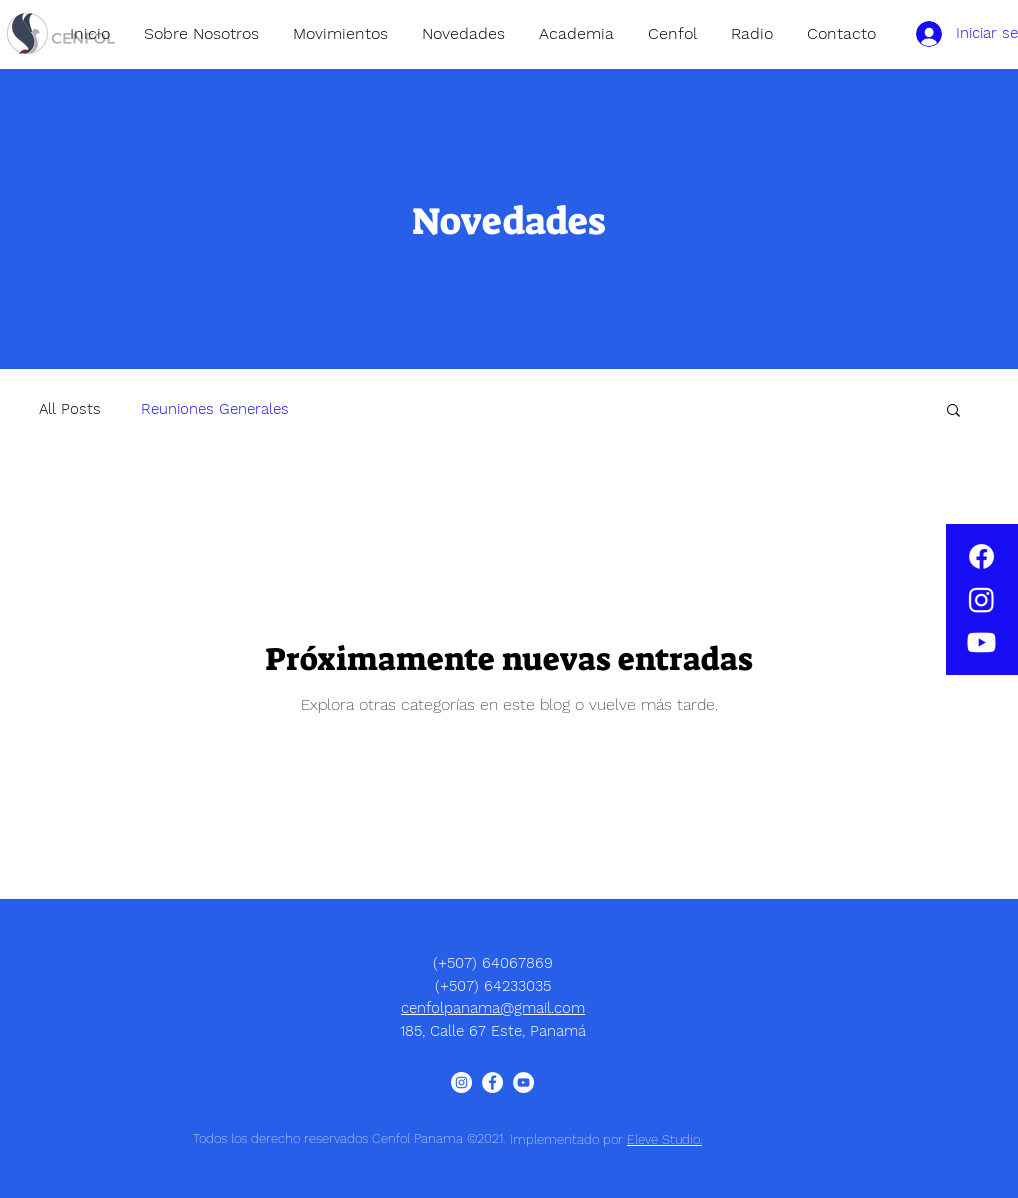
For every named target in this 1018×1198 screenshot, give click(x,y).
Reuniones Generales (215, 409)
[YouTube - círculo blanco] (523, 1082)
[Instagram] (981, 599)
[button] (953, 411)
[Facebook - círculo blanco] (492, 1082)
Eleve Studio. (664, 1139)
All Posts (70, 409)
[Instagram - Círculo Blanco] (461, 1082)
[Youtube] (981, 642)
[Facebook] (981, 556)
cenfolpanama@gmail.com (493, 1008)
